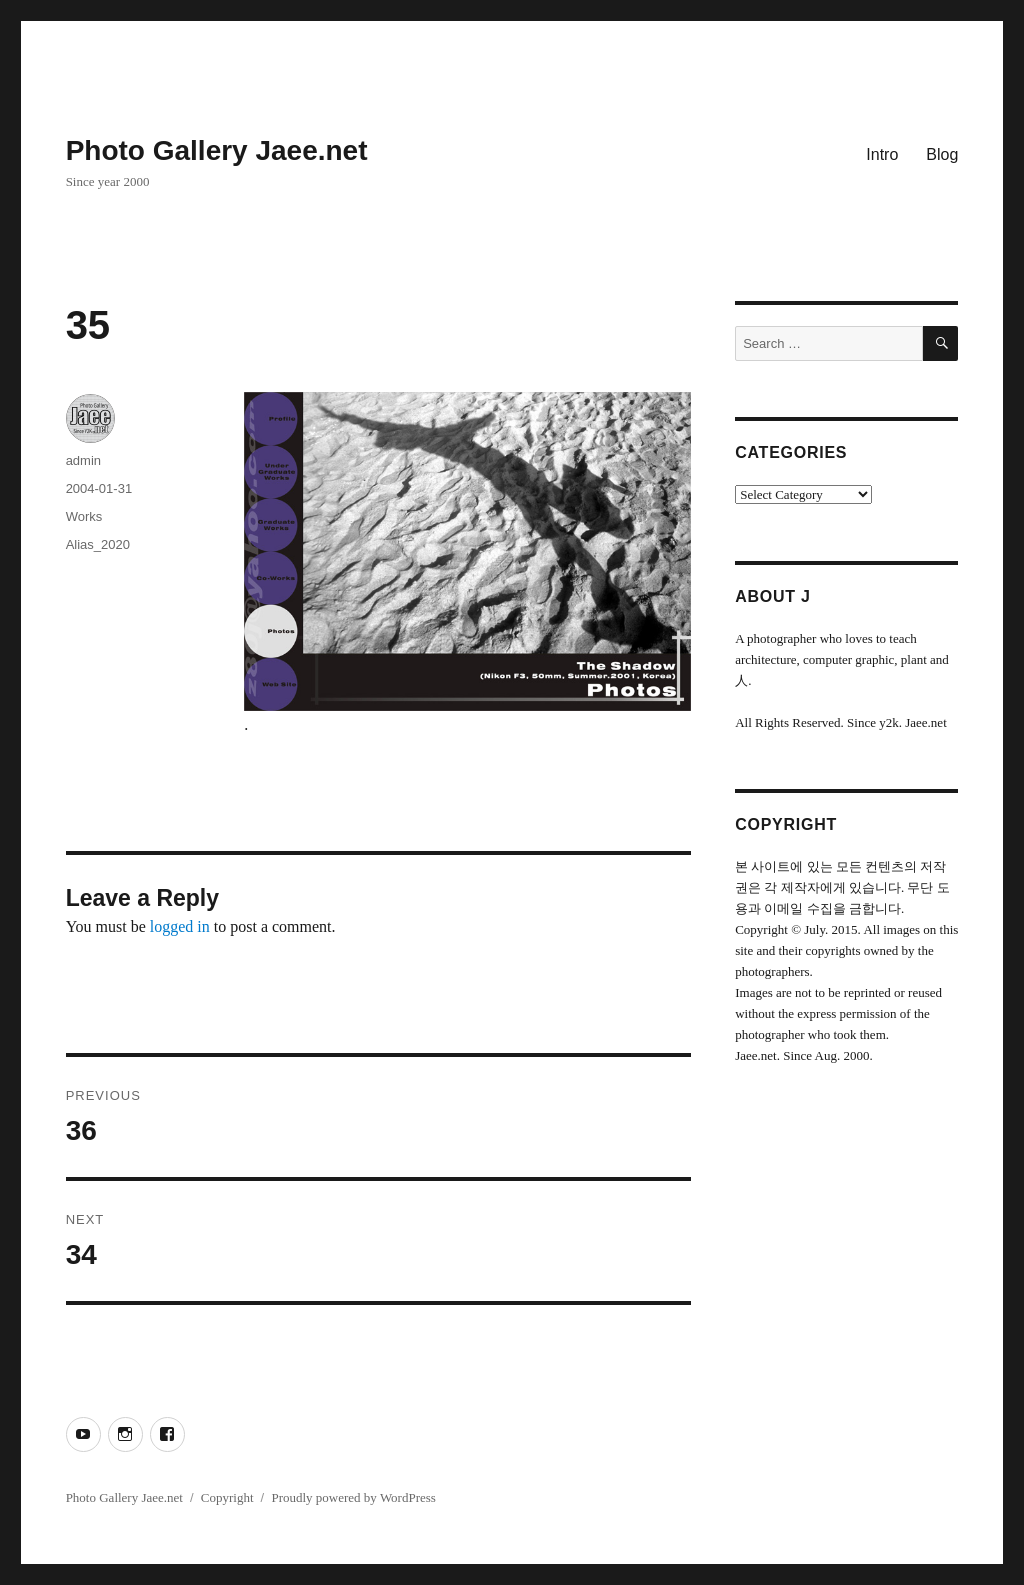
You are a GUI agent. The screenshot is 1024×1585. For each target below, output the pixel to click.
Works (84, 516)
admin (83, 460)
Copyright (227, 1497)
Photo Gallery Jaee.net (217, 150)
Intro (882, 154)
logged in (180, 926)
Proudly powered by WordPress (353, 1497)
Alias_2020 (98, 544)
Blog (942, 154)
